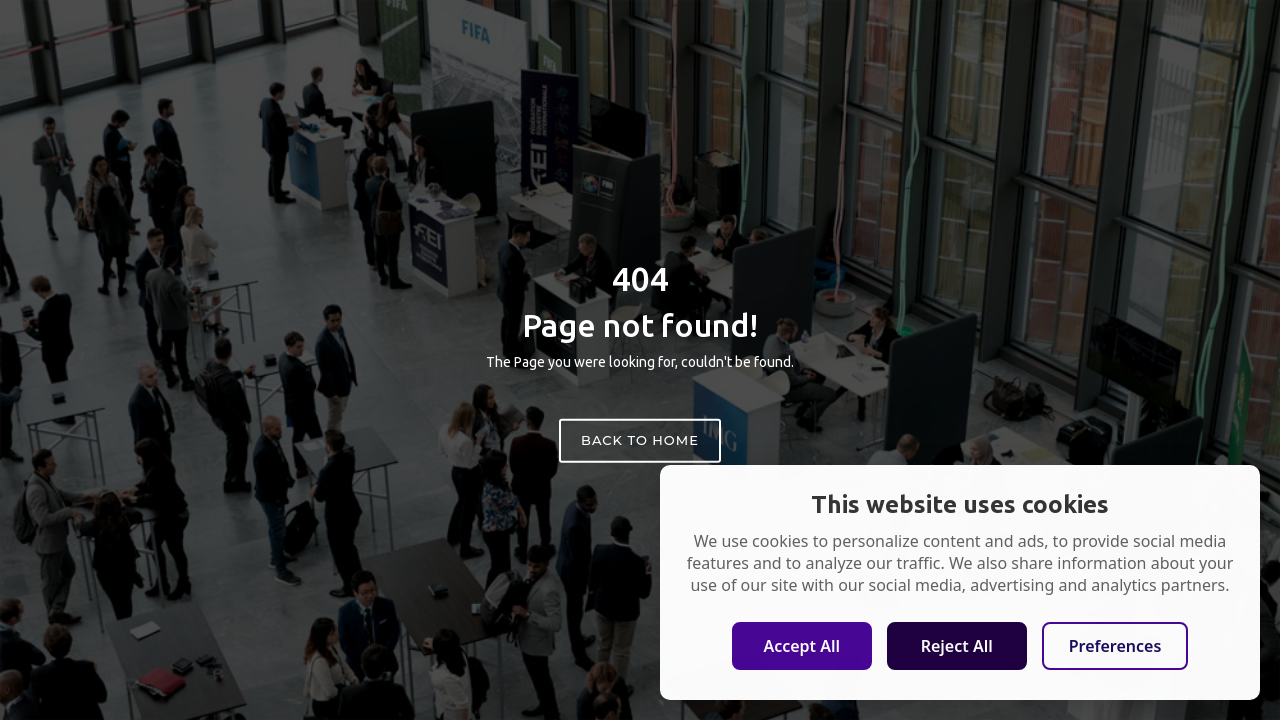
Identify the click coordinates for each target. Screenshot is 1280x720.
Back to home (640, 440)
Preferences (1115, 646)
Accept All (801, 646)
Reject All (957, 646)
